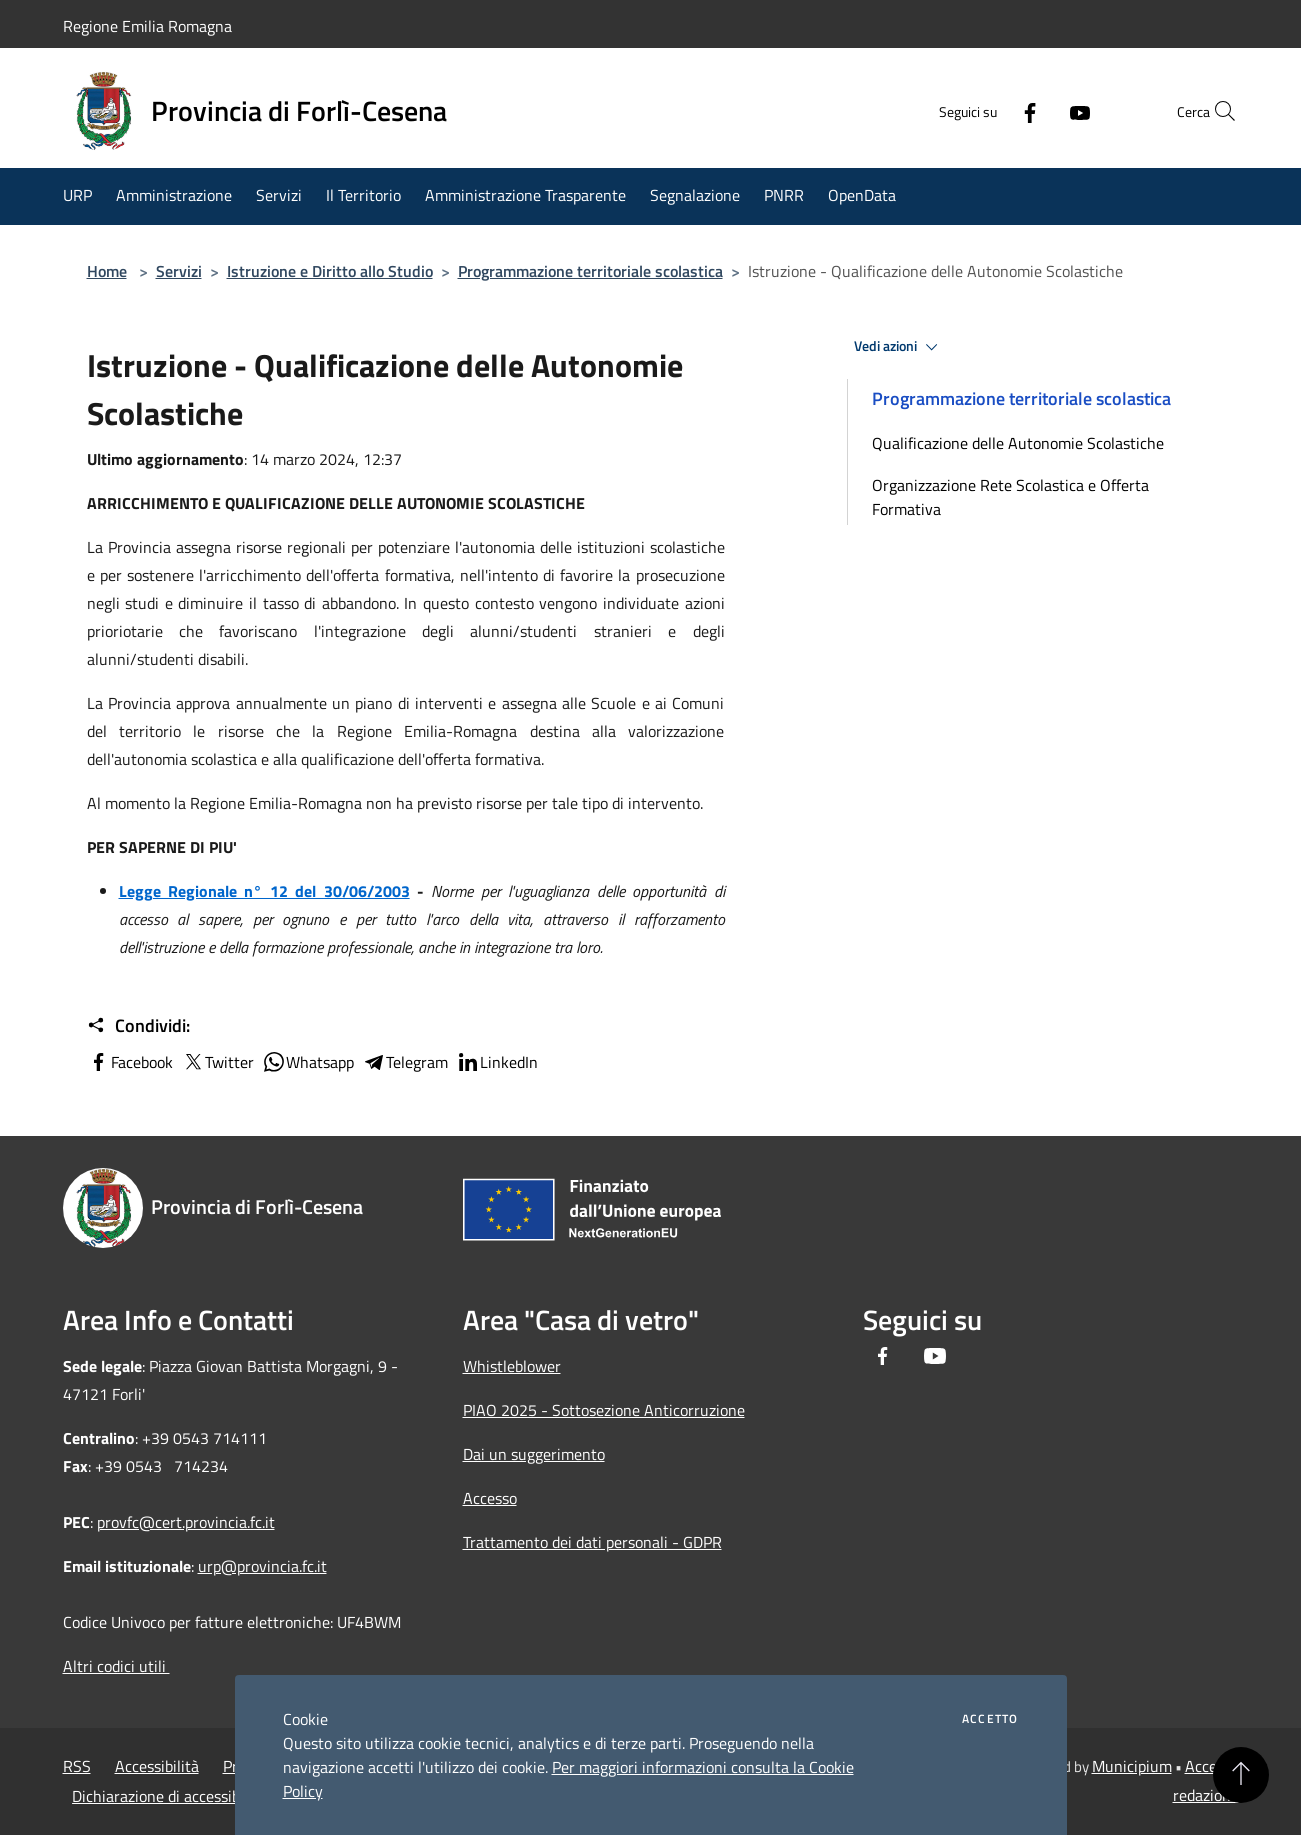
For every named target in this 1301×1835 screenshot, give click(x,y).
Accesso (490, 1498)
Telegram (405, 1062)
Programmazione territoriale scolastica (590, 271)
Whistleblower (512, 1366)
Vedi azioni (899, 347)
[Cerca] (1215, 111)
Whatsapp (308, 1062)
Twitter (217, 1062)
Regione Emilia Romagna (147, 26)
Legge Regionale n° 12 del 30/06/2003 (264, 891)
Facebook (130, 1062)
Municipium (1132, 1766)
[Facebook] (987, 111)
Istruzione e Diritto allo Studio (330, 271)
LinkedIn (497, 1062)
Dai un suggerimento (534, 1454)
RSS (77, 1766)
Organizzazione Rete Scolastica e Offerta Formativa (1010, 497)
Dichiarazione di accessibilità (169, 1796)
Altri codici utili (116, 1666)
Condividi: (138, 1026)
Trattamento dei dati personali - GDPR (592, 1542)
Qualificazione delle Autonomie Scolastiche (1018, 443)
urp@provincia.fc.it (262, 1566)
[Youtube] (1037, 111)
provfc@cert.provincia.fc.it (186, 1522)
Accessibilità (157, 1766)
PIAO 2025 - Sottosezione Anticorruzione (604, 1410)
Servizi (179, 271)
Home (107, 271)
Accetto (990, 1719)
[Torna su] (1241, 1775)
